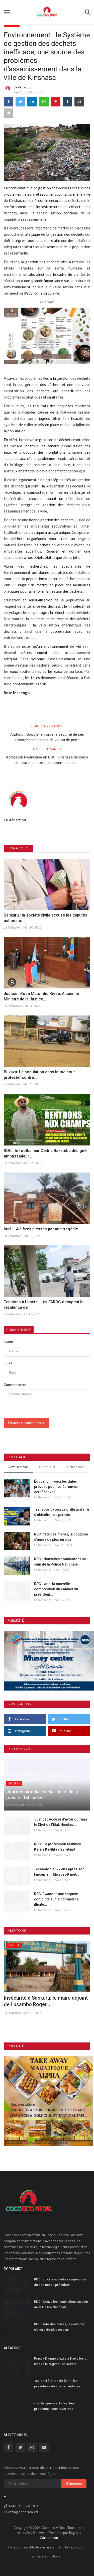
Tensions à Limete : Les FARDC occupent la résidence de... (43, 1305)
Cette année (75, 1467)
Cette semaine (18, 1467)
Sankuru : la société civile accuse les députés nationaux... (45, 918)
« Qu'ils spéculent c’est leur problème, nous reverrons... (55, 2406)
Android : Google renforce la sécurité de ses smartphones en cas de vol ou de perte (47, 737)
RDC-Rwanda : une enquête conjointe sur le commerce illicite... (56, 1899)
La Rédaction (18, 88)
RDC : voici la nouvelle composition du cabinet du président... (56, 1589)
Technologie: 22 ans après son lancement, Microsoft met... (59, 1871)
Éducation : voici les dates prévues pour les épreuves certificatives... (56, 1486)
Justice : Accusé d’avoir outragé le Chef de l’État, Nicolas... (60, 1822)
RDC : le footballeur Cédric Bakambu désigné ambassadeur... (45, 1153)
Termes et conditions (45, 2556)
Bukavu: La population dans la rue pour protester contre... (39, 1075)
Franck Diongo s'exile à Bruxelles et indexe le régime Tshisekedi (60, 2361)
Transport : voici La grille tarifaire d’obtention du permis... (61, 1512)
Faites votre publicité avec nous (31, 2547)
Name (8, 1341)
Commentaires (18, 1330)
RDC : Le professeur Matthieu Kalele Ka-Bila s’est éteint (57, 1846)
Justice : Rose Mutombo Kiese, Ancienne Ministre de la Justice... (41, 996)
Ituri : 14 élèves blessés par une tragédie (41, 1229)
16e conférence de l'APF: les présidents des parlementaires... (58, 2383)
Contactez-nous (70, 2547)
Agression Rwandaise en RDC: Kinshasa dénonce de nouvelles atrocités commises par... (47, 760)
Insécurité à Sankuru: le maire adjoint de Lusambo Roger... (46, 2001)
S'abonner (74, 2483)
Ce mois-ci (47, 1467)
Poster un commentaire (26, 1423)
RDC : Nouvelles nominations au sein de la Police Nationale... (60, 1561)
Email (8, 1363)
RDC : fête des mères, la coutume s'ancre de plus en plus (61, 1536)
